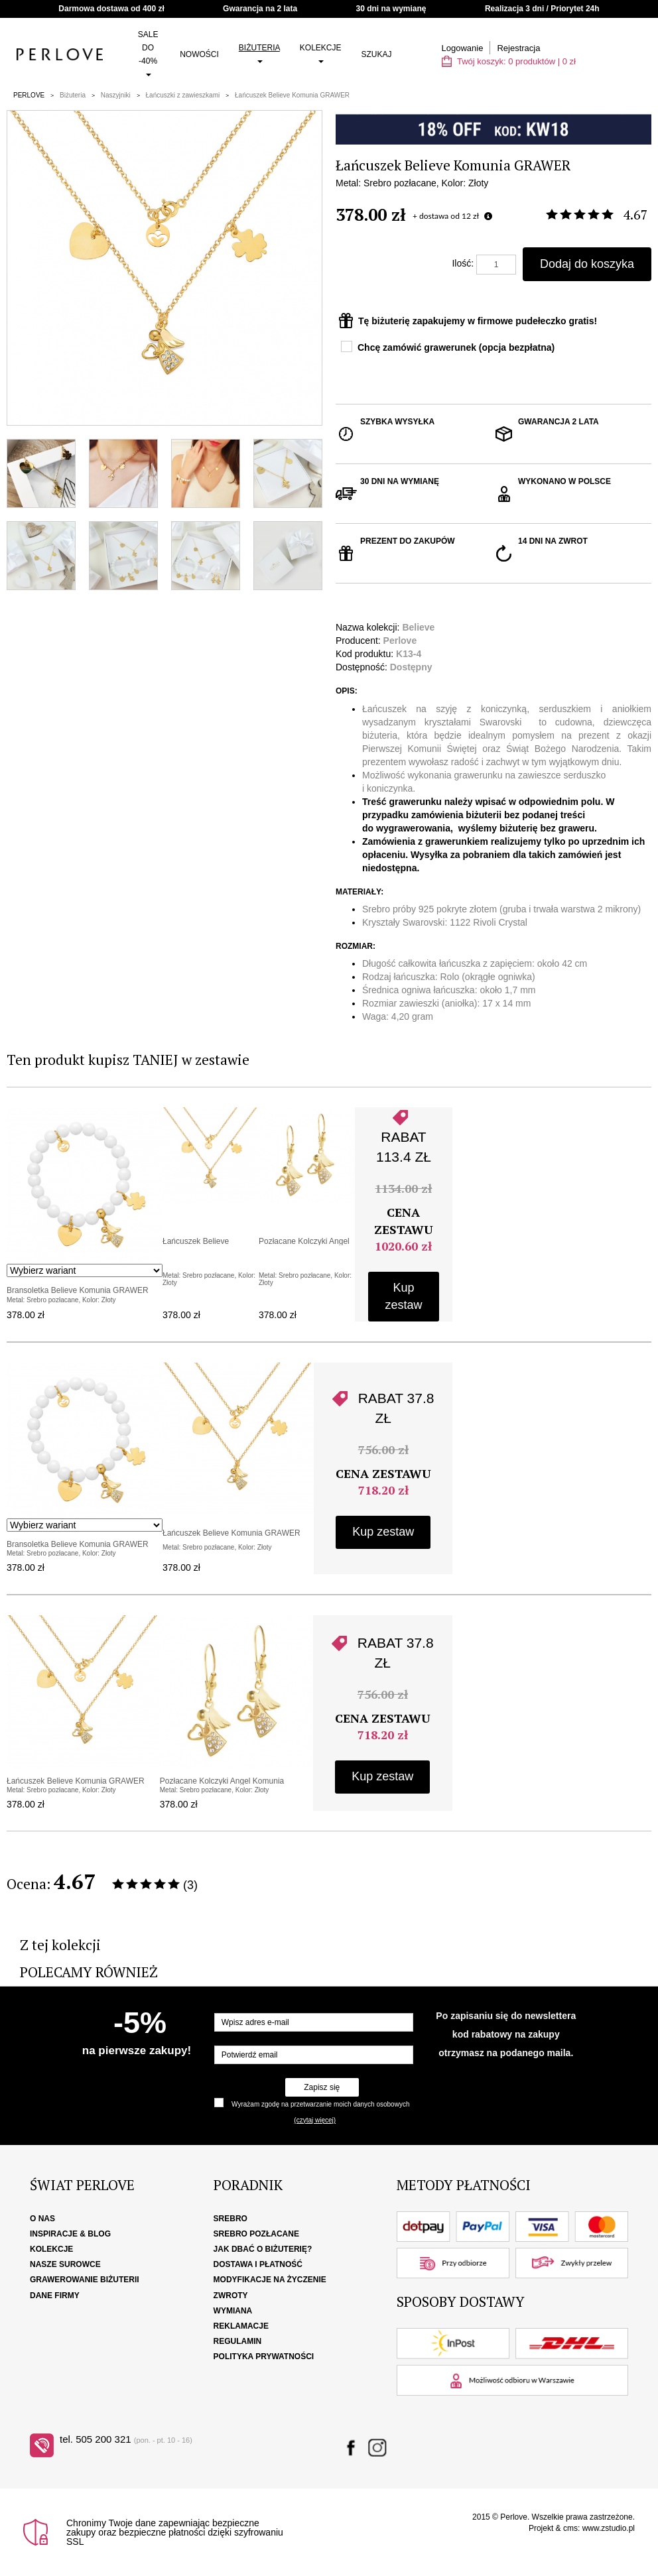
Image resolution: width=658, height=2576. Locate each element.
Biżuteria (259, 53)
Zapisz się (322, 2087)
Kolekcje (321, 53)
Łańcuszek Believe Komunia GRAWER (292, 95)
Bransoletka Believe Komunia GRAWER (78, 1290)
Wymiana (233, 2310)
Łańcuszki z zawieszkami (183, 95)
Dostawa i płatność (258, 2264)
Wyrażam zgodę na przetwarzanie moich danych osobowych (320, 2104)
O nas (42, 2218)
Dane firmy (55, 2295)
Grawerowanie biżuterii (84, 2279)
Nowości (199, 54)
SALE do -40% (148, 53)
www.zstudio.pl (608, 2528)
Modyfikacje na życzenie (270, 2279)
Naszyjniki (116, 95)
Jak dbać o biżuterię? (263, 2249)
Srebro (230, 2218)
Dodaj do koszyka (587, 264)
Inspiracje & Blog (70, 2234)
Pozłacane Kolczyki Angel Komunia (222, 1781)
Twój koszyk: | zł (509, 61)
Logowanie (463, 48)
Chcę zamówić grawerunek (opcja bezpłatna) (456, 347)
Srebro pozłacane (256, 2234)
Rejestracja (518, 48)
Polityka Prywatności (264, 2356)
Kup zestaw (403, 1296)
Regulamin (238, 2341)
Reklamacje (241, 2326)
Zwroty (231, 2295)
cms (570, 2528)
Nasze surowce (65, 2264)
